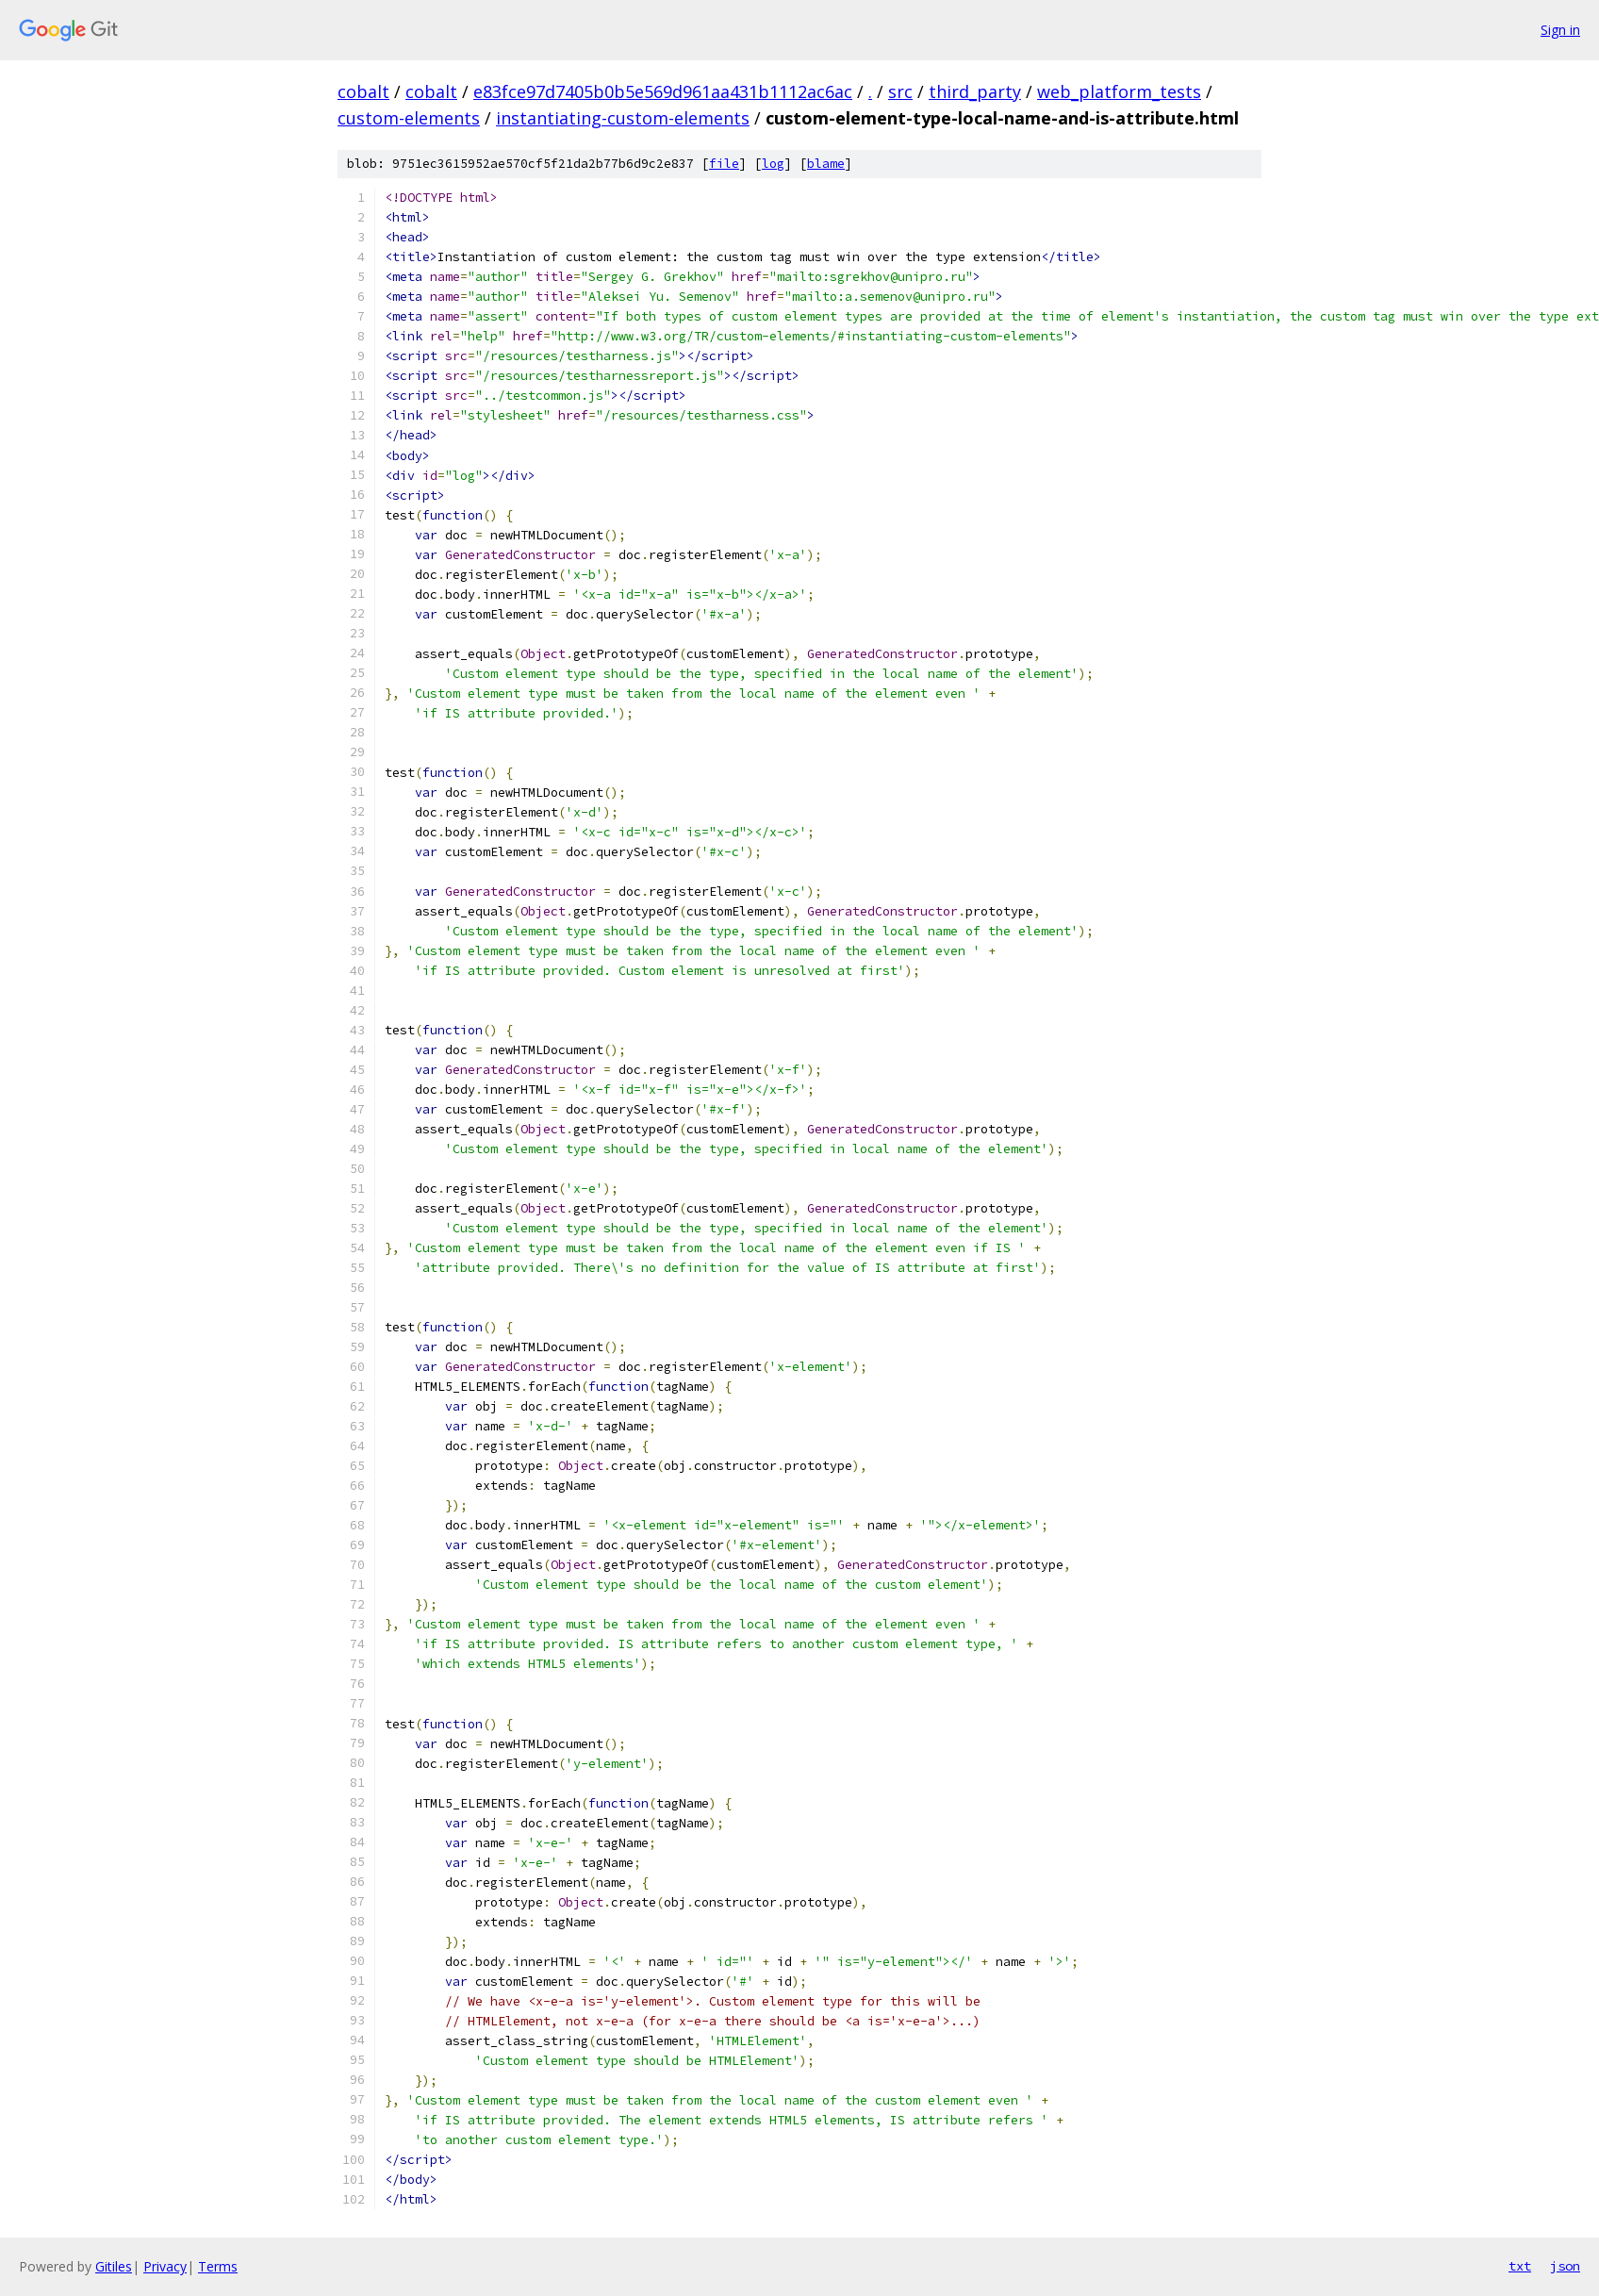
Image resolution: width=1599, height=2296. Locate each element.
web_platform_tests (1119, 91)
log (773, 164)
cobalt (363, 91)
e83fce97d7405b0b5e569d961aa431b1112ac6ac (662, 91)
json (1565, 2265)
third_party (975, 91)
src (900, 91)
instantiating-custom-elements (623, 118)
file (724, 164)
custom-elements (409, 118)
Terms (218, 2266)
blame (826, 164)
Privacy (165, 2266)
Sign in (1560, 30)
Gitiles (113, 2266)
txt (1519, 2265)
